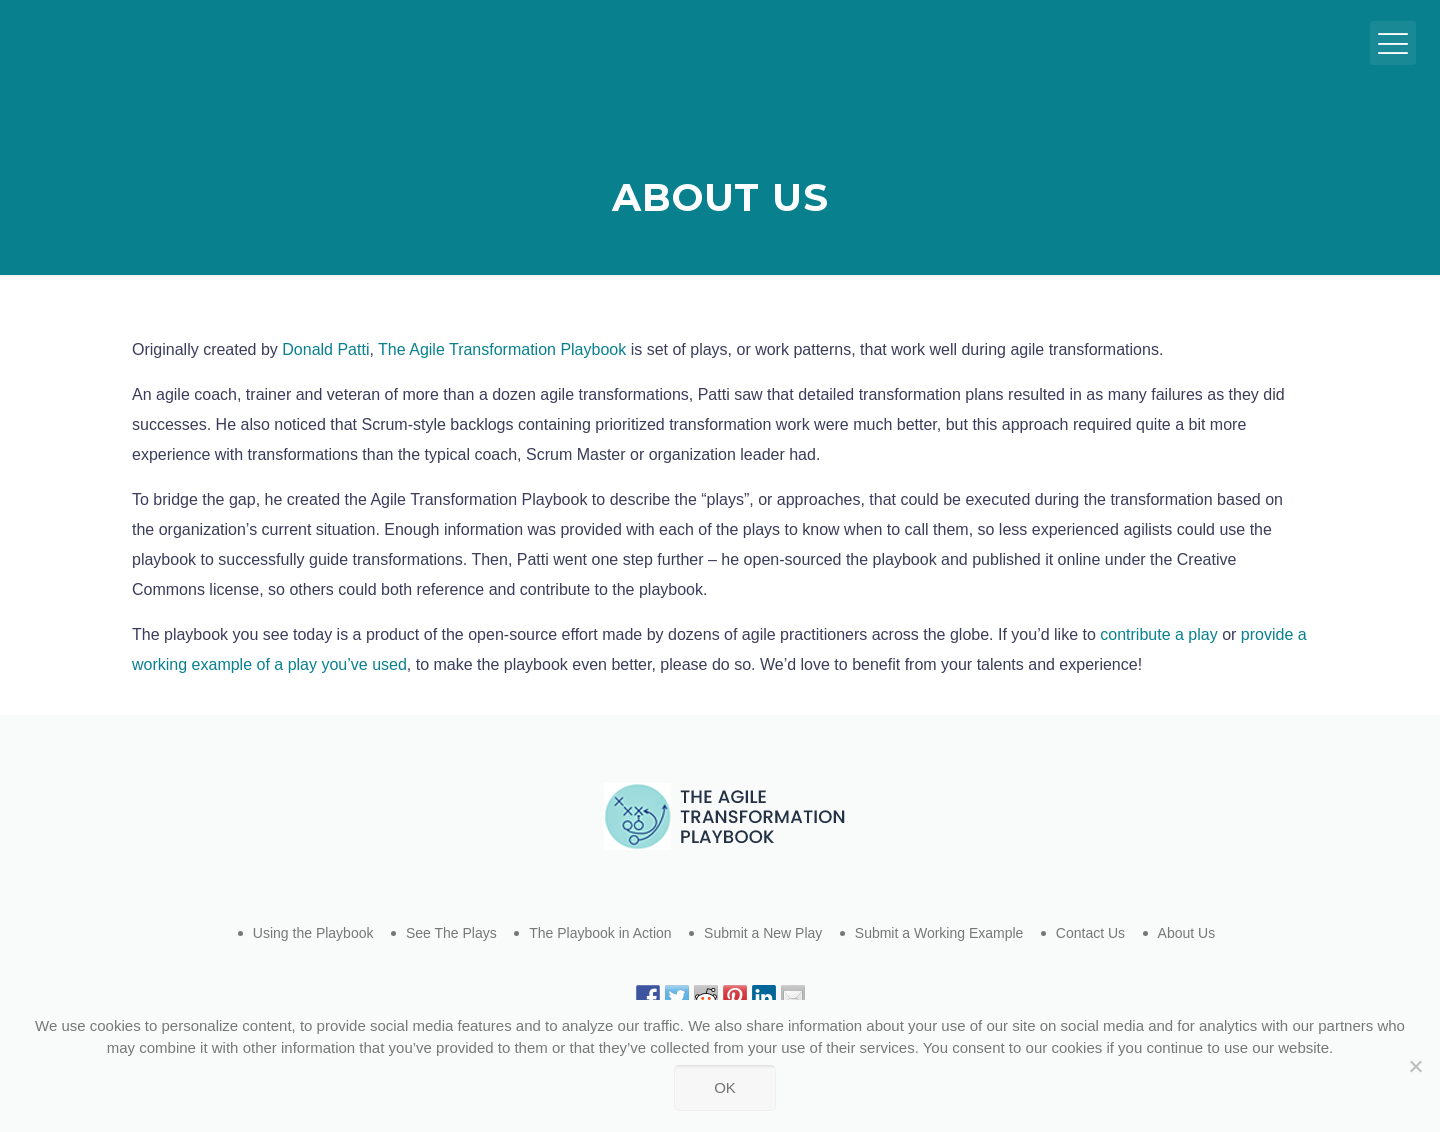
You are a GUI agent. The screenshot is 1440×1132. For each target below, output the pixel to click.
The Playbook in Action (600, 933)
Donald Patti (325, 349)
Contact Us (1090, 933)
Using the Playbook (313, 933)
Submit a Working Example (939, 933)
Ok (725, 1087)
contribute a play (1158, 634)
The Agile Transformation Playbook (502, 349)
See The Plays (451, 933)
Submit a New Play (763, 933)
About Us (1187, 933)
